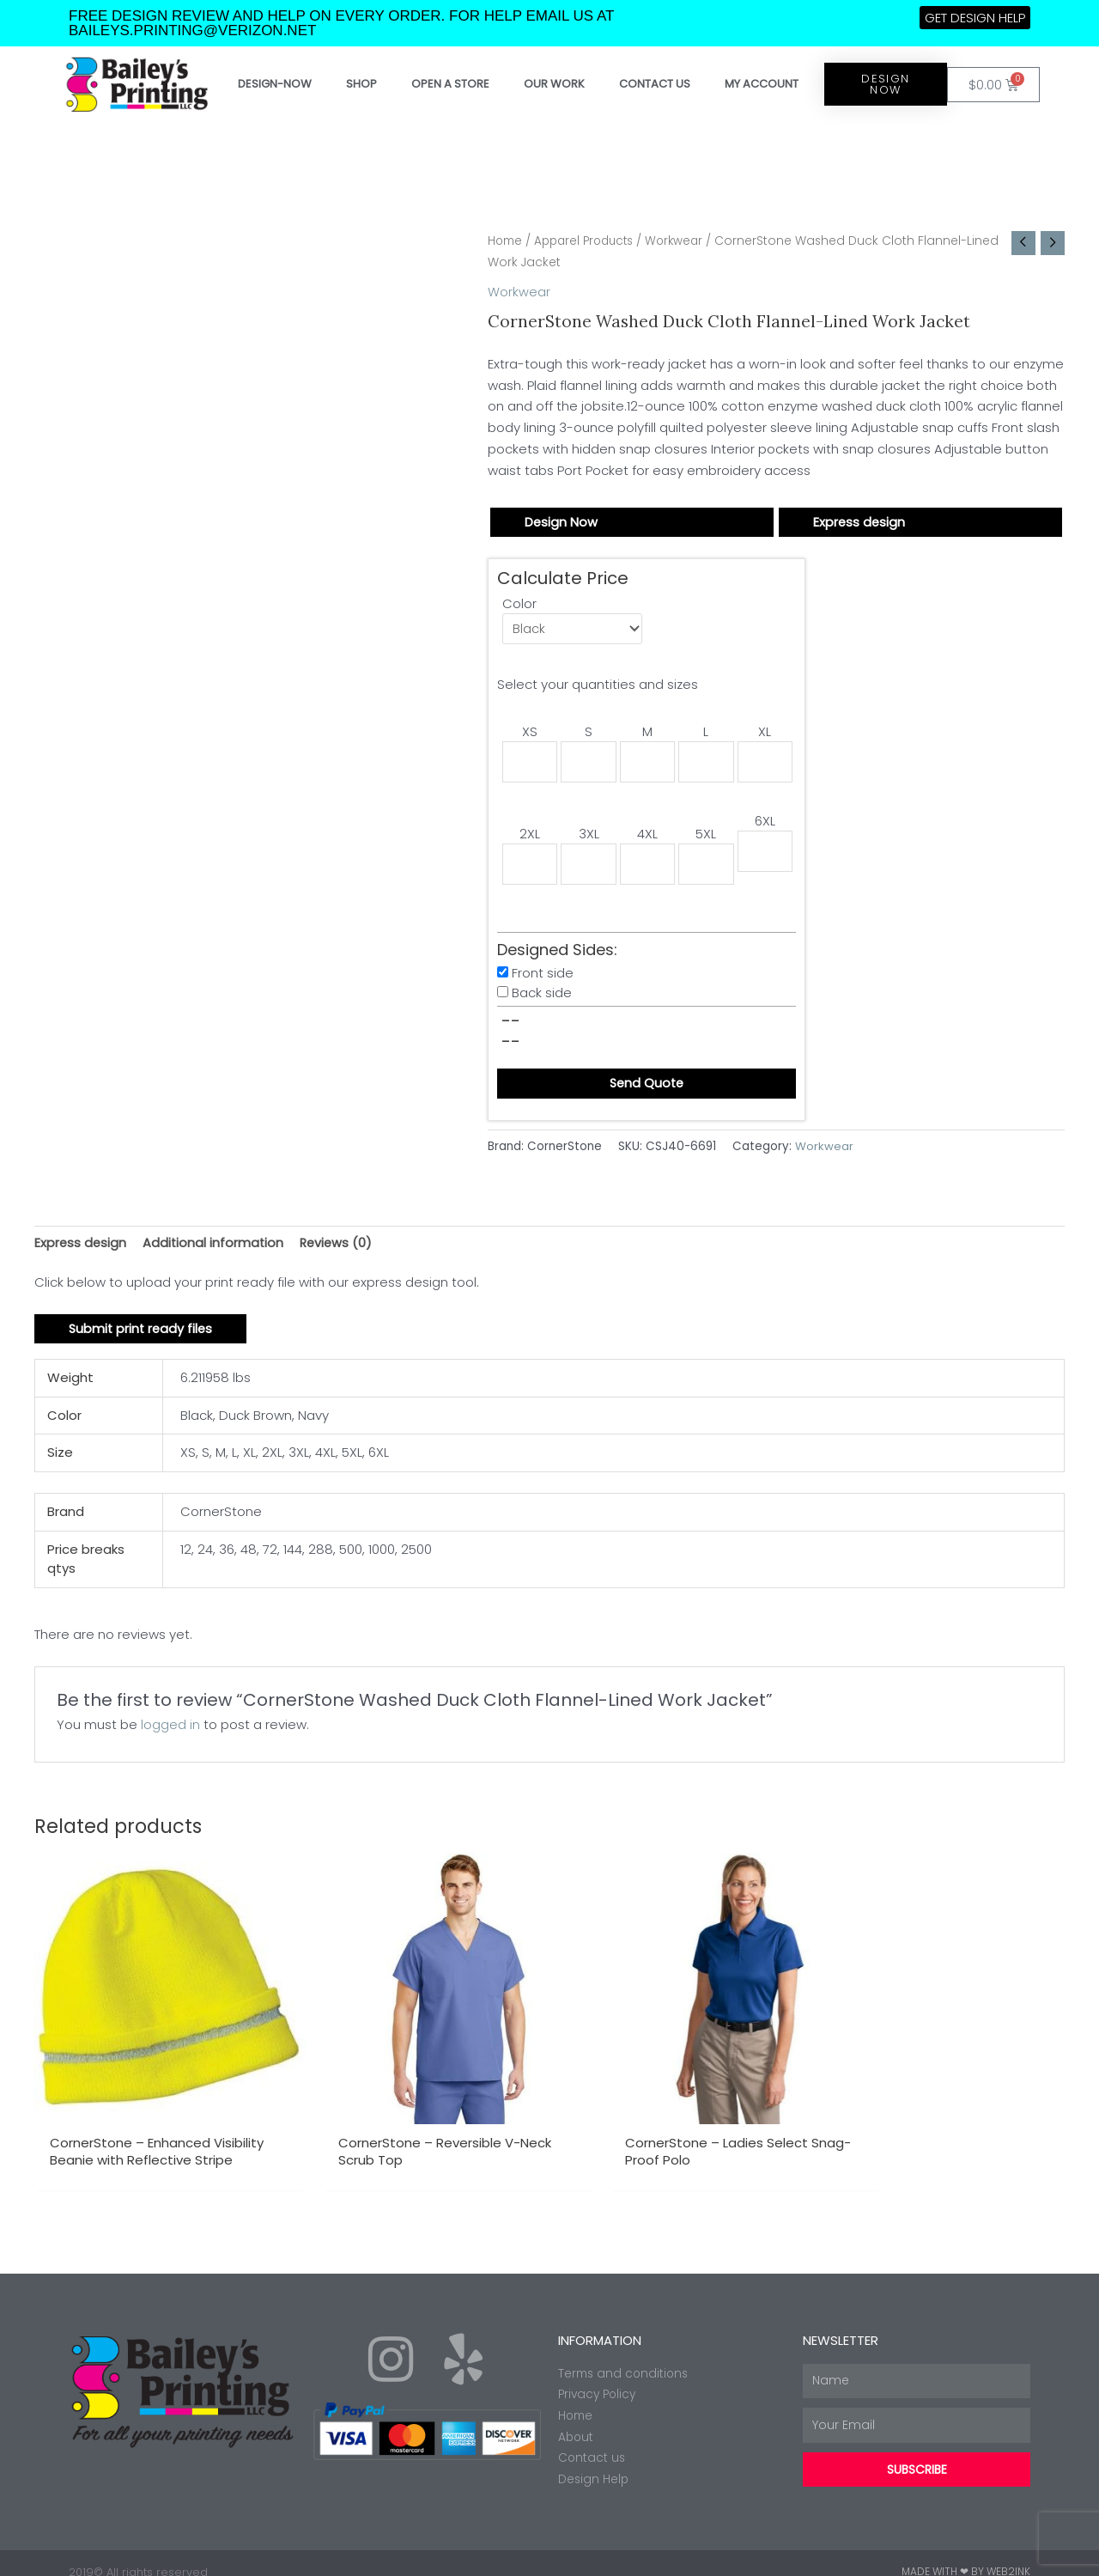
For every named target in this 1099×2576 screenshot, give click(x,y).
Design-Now (275, 84)
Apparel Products (589, 241)
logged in (170, 1729)
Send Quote (646, 1088)
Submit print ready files (142, 1334)
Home (506, 241)
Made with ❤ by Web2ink (966, 2554)
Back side (542, 997)
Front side (543, 977)
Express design (860, 522)
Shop (361, 84)
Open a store (450, 84)
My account (761, 84)
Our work (554, 84)
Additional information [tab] (215, 1247)
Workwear (684, 241)
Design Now (561, 522)
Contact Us (654, 84)
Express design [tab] (81, 1247)
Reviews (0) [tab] (340, 1247)
